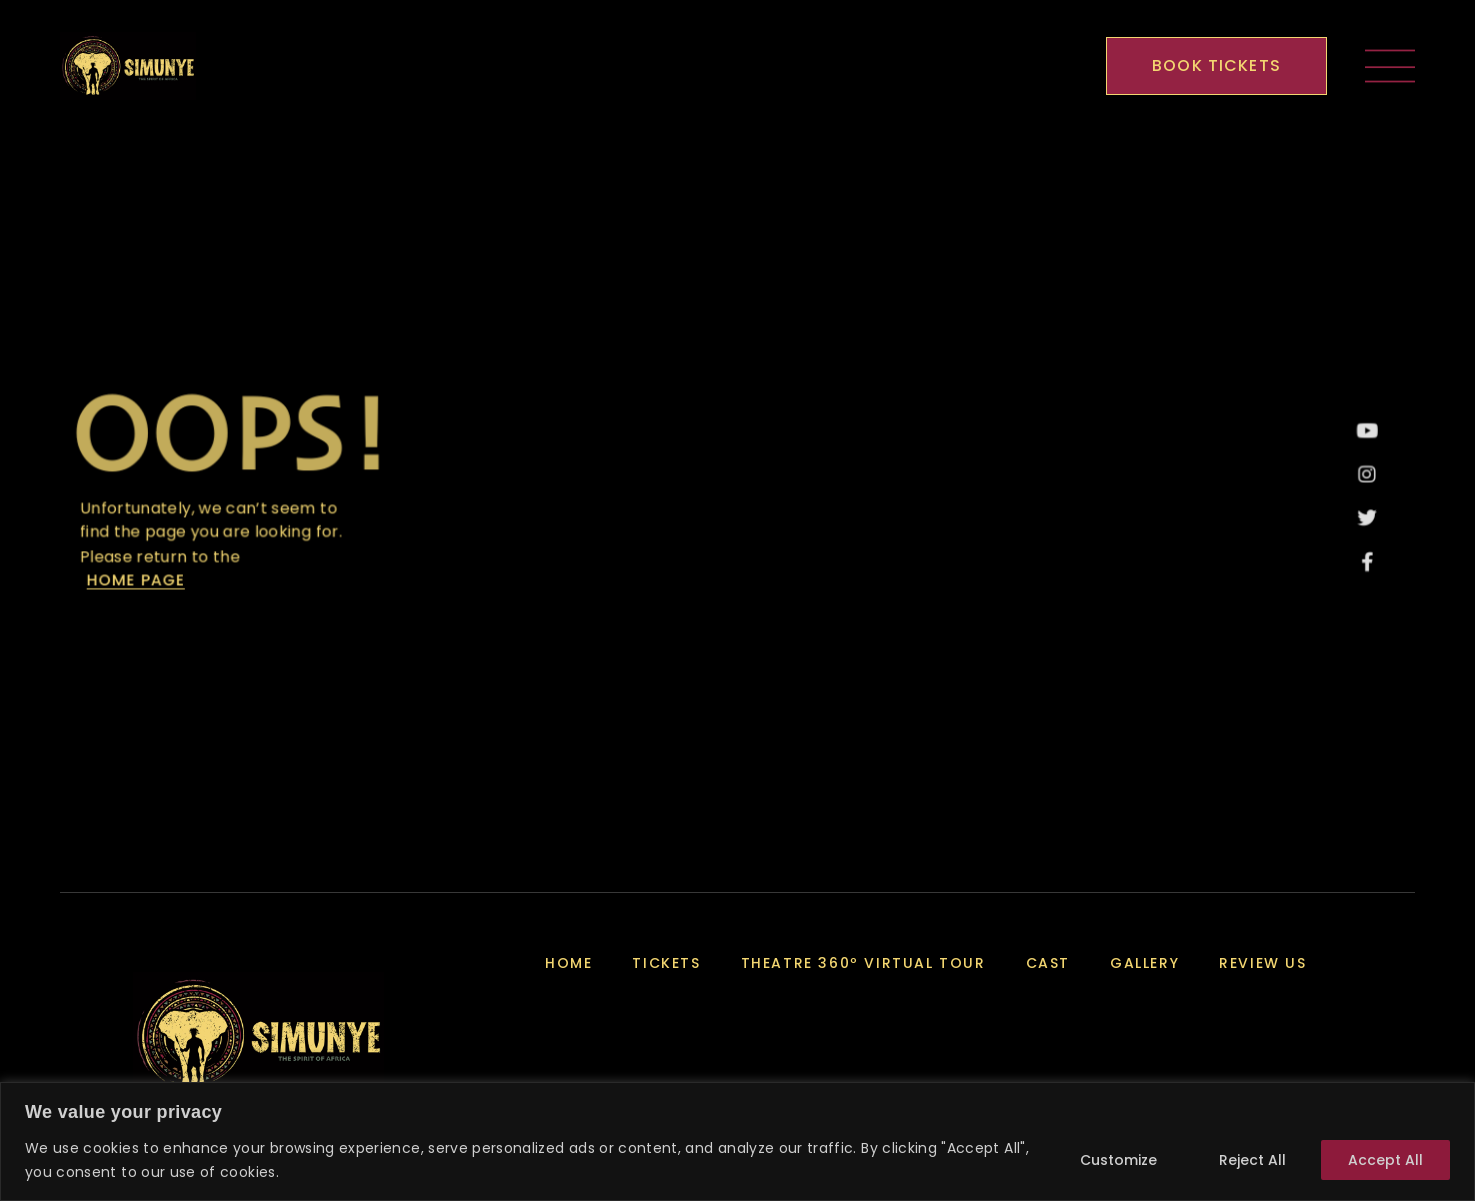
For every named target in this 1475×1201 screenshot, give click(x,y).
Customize (1118, 1160)
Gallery (1144, 963)
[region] (737, 1141)
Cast (1048, 963)
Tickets (666, 963)
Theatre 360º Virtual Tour (863, 963)
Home (568, 963)
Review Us (1262, 963)
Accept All (1385, 1160)
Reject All (1252, 1160)
